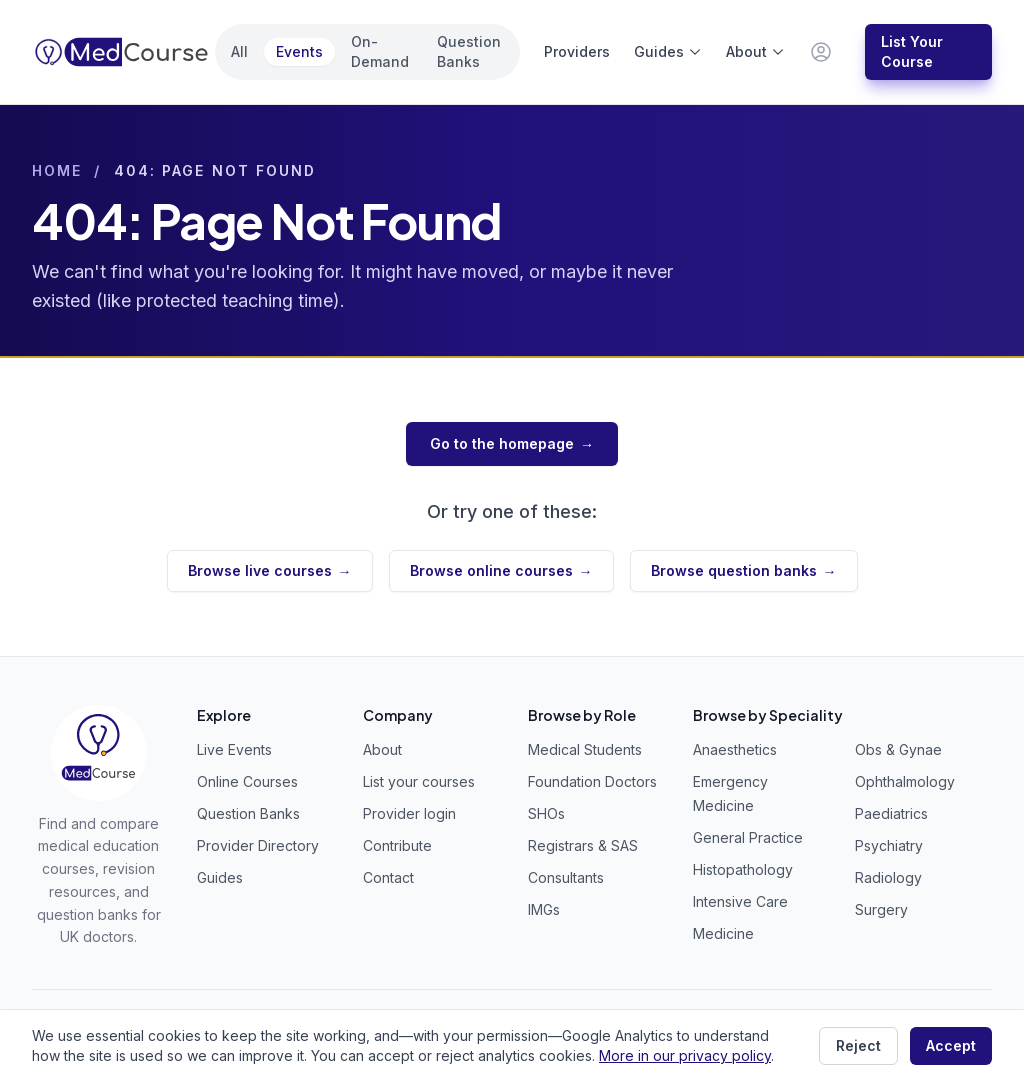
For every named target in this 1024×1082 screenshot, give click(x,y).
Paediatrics (891, 813)
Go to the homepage (512, 444)
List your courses (419, 781)
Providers (577, 51)
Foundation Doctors (592, 781)
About (755, 51)
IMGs (544, 909)
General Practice (748, 837)
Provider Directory (258, 845)
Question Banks (469, 51)
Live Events (234, 749)
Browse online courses (501, 571)
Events (299, 51)
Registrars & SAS (583, 845)
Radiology (888, 877)
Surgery (881, 909)
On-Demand (380, 51)
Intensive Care (740, 901)
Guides (668, 51)
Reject (858, 1045)
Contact (388, 877)
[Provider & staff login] (821, 52)
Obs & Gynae (898, 749)
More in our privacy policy (685, 1055)
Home (57, 170)
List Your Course (912, 51)
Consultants (566, 877)
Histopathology (743, 869)
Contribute (397, 845)
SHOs (546, 813)
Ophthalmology (905, 781)
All (239, 51)
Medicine (723, 933)
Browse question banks (744, 571)
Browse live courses (270, 571)
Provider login (409, 813)
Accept (951, 1045)
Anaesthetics (735, 749)
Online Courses (247, 781)
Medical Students (585, 749)
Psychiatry (889, 845)
